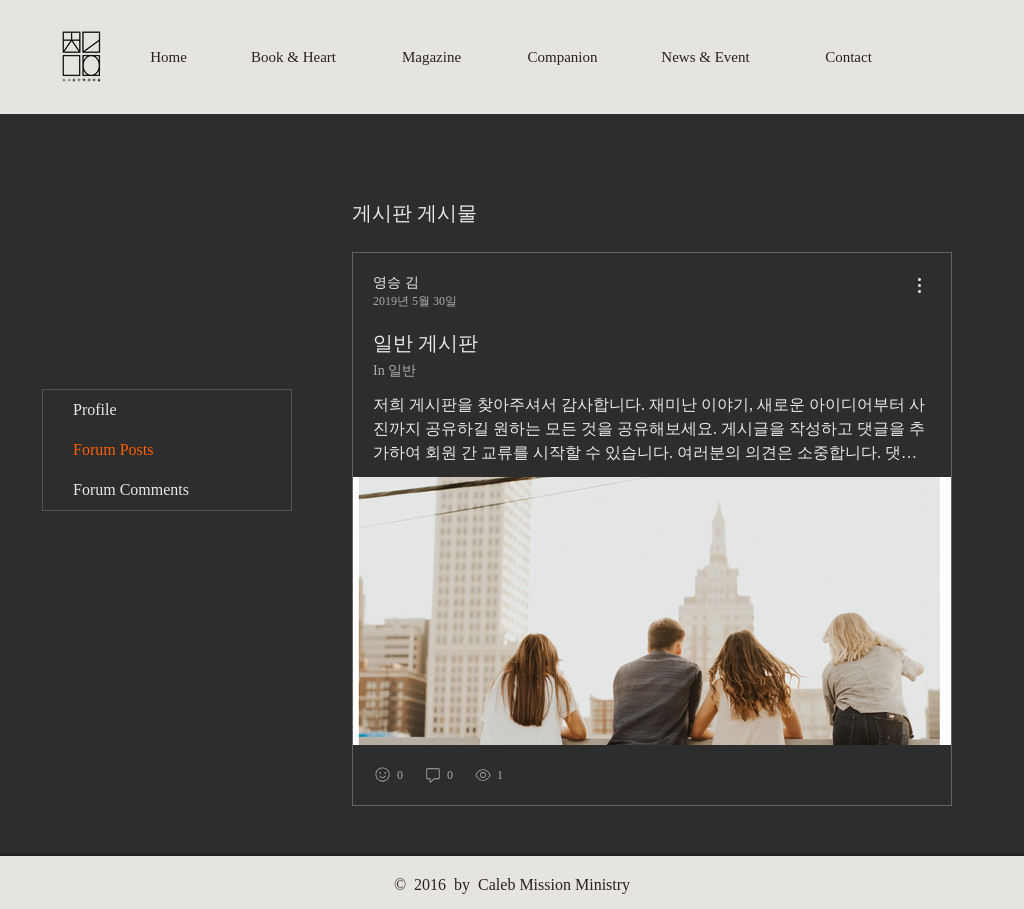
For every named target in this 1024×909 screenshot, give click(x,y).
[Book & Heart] (293, 57)
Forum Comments (131, 489)
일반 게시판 (425, 343)
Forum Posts (113, 449)
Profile (95, 409)
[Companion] (562, 57)
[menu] (919, 286)
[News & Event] (705, 57)
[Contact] (848, 57)
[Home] (168, 57)
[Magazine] (431, 57)
